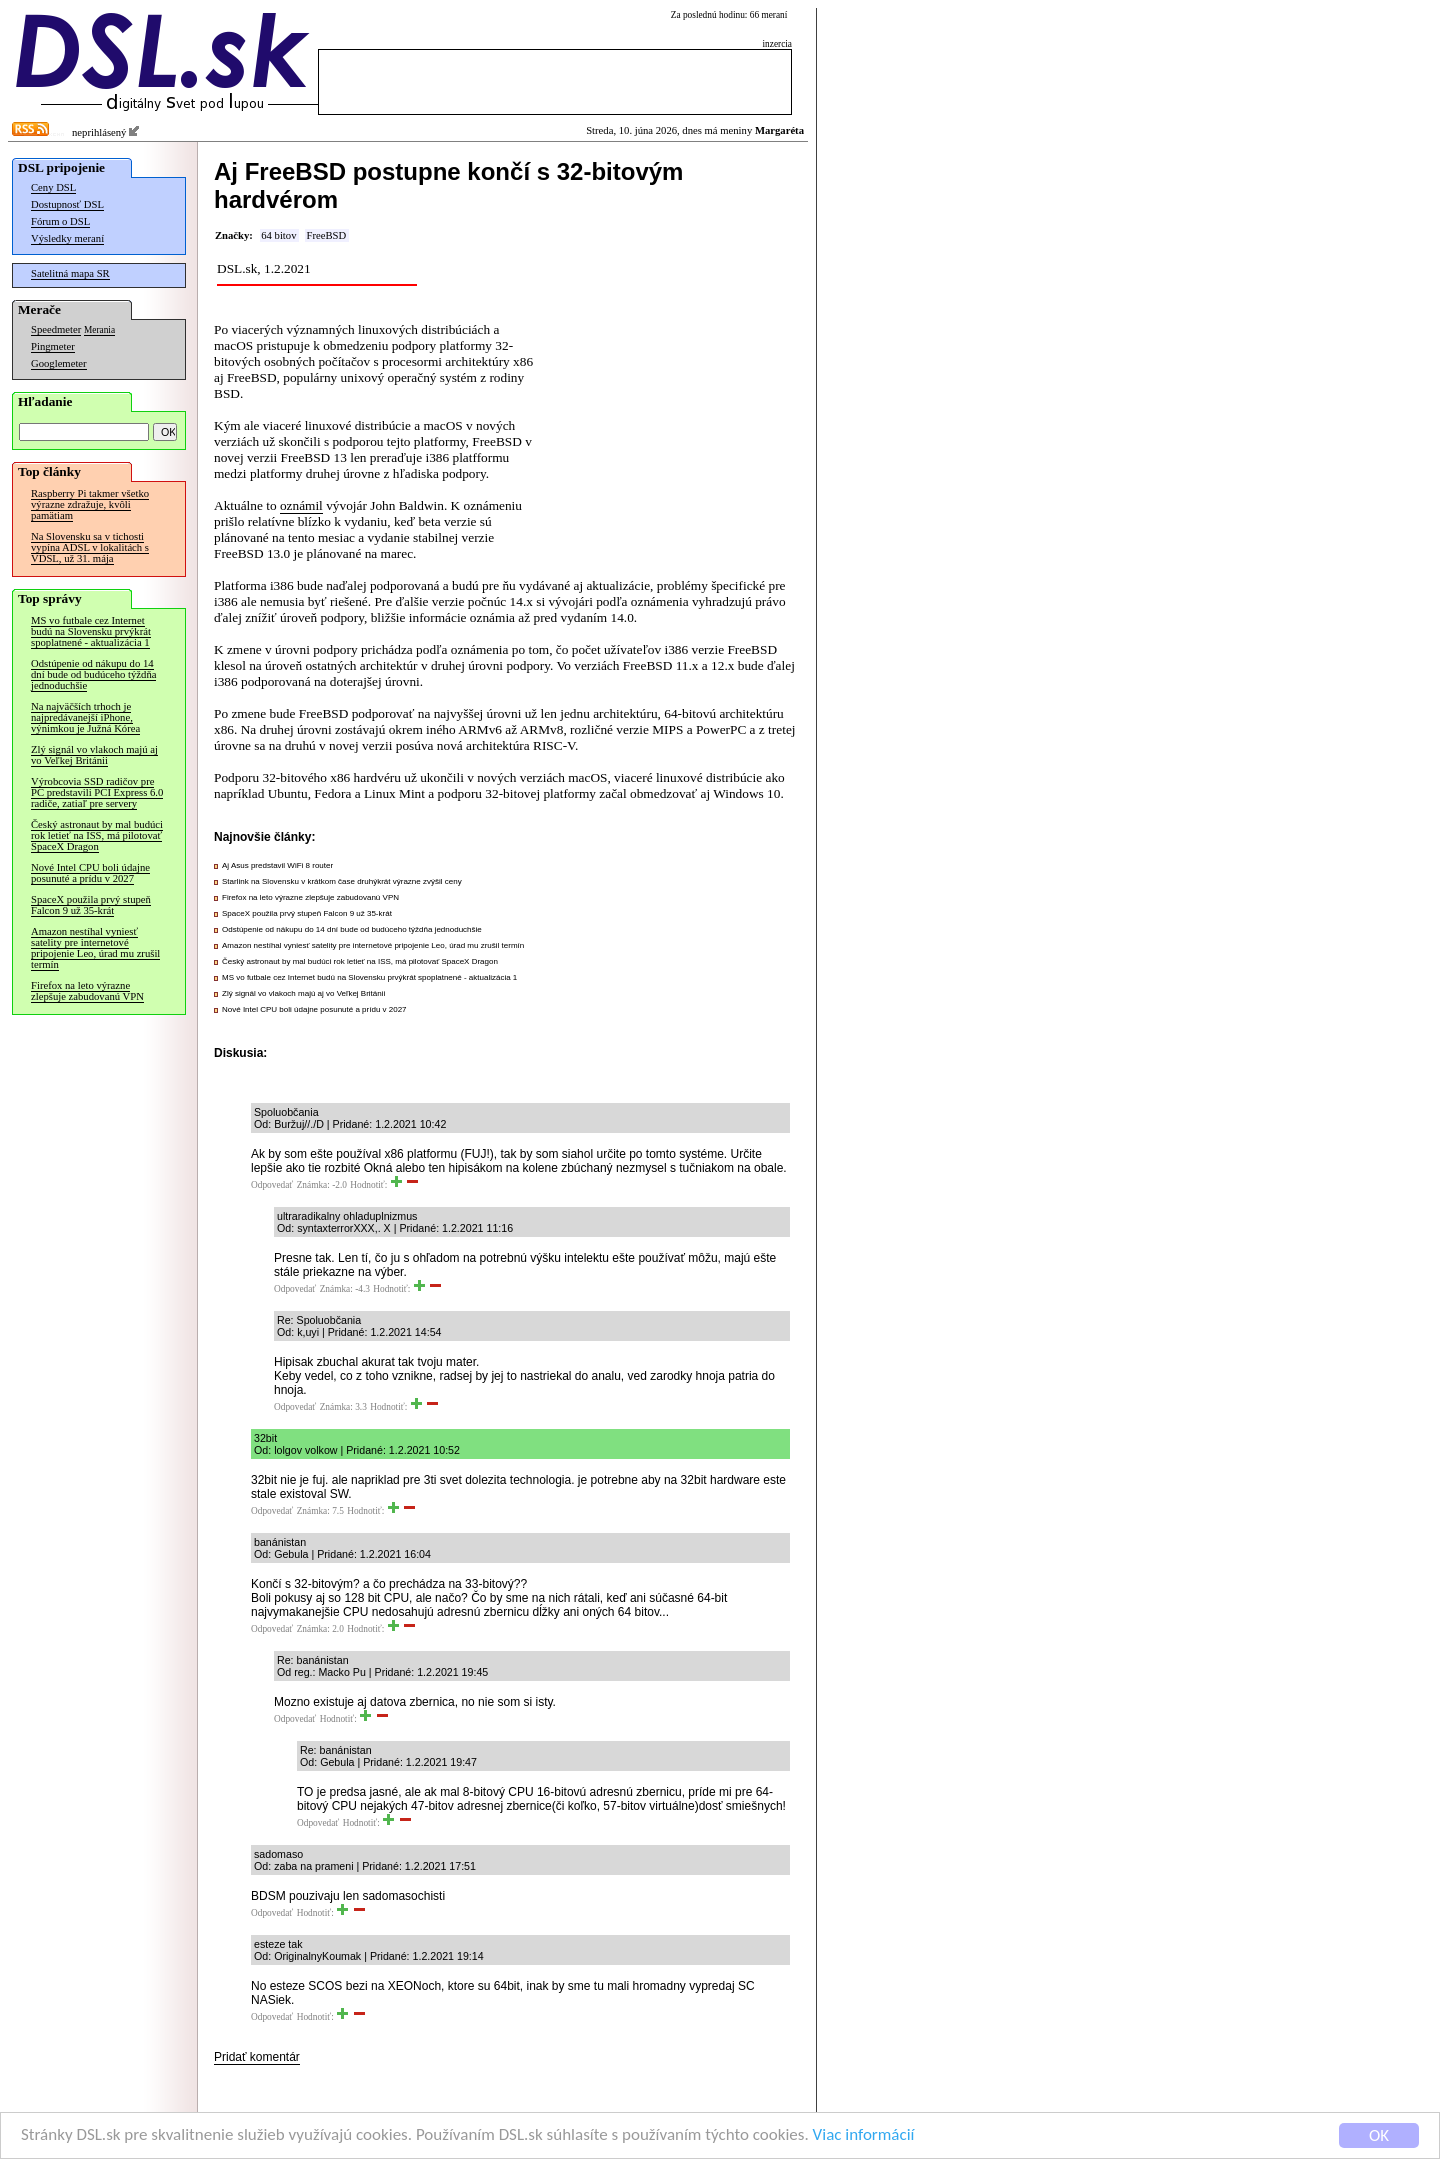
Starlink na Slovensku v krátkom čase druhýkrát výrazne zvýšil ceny (342, 881)
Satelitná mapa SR (70, 273)
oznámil (301, 505)
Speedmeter (56, 329)
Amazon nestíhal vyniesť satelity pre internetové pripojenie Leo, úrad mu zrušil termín (95, 948)
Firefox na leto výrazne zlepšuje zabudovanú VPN (87, 991)
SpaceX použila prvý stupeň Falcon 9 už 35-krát (91, 905)
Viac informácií (864, 2135)
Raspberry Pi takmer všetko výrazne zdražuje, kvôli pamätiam (90, 504)
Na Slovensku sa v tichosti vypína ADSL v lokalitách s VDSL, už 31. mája (90, 547)
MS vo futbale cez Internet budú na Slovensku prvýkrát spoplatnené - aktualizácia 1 (91, 631)
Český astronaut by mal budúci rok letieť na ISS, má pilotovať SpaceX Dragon (97, 835)
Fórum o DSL (60, 221)
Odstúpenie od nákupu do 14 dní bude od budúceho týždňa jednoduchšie (93, 674)
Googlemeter (59, 363)
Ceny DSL (53, 187)
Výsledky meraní (67, 238)
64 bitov (278, 235)
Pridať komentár (257, 2057)
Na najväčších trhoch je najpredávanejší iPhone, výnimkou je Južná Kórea (85, 717)
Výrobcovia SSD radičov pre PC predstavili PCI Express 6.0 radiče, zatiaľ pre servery (97, 792)
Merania (99, 330)
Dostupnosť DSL (67, 204)
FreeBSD (326, 235)
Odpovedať (272, 1185)
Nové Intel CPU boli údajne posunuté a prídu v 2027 (90, 873)
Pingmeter (53, 346)
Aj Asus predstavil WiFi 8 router (277, 865)
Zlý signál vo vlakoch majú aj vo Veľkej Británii (94, 755)
